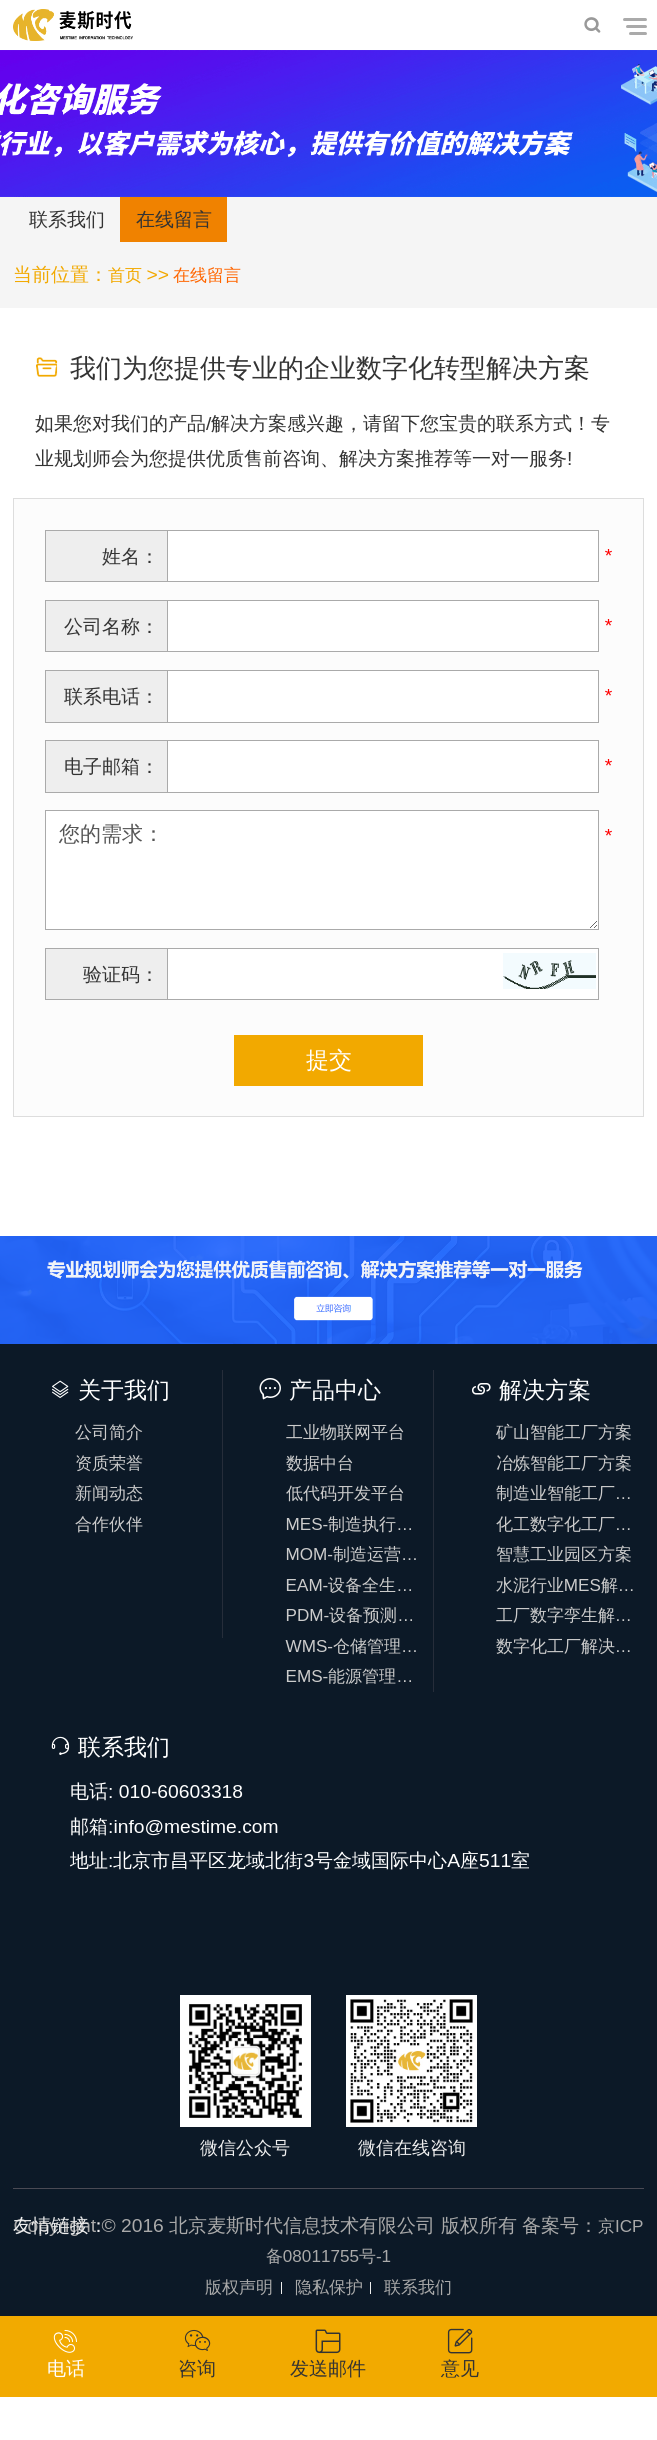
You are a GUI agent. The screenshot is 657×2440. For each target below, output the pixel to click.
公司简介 (117, 1439)
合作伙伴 (117, 1542)
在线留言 (192, 222)
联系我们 (73, 222)
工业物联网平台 (355, 1439)
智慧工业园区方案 (567, 1577)
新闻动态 (117, 1508)
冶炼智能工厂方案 (567, 1474)
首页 (127, 279)
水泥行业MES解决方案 (567, 1611)
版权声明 (231, 2327)
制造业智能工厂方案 (567, 1508)
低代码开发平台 (355, 1508)
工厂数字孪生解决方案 (567, 1645)
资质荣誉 (117, 1474)
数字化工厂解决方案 (567, 1680)
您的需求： (322, 876)
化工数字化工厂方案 (567, 1542)
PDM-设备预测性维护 (356, 1645)
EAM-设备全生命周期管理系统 (356, 1611)
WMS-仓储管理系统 (356, 1680)
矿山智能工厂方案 (567, 1439)
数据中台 (327, 1474)
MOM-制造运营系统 (356, 1577)
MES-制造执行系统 (356, 1542)
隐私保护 (329, 2327)
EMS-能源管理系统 (356, 1714)
